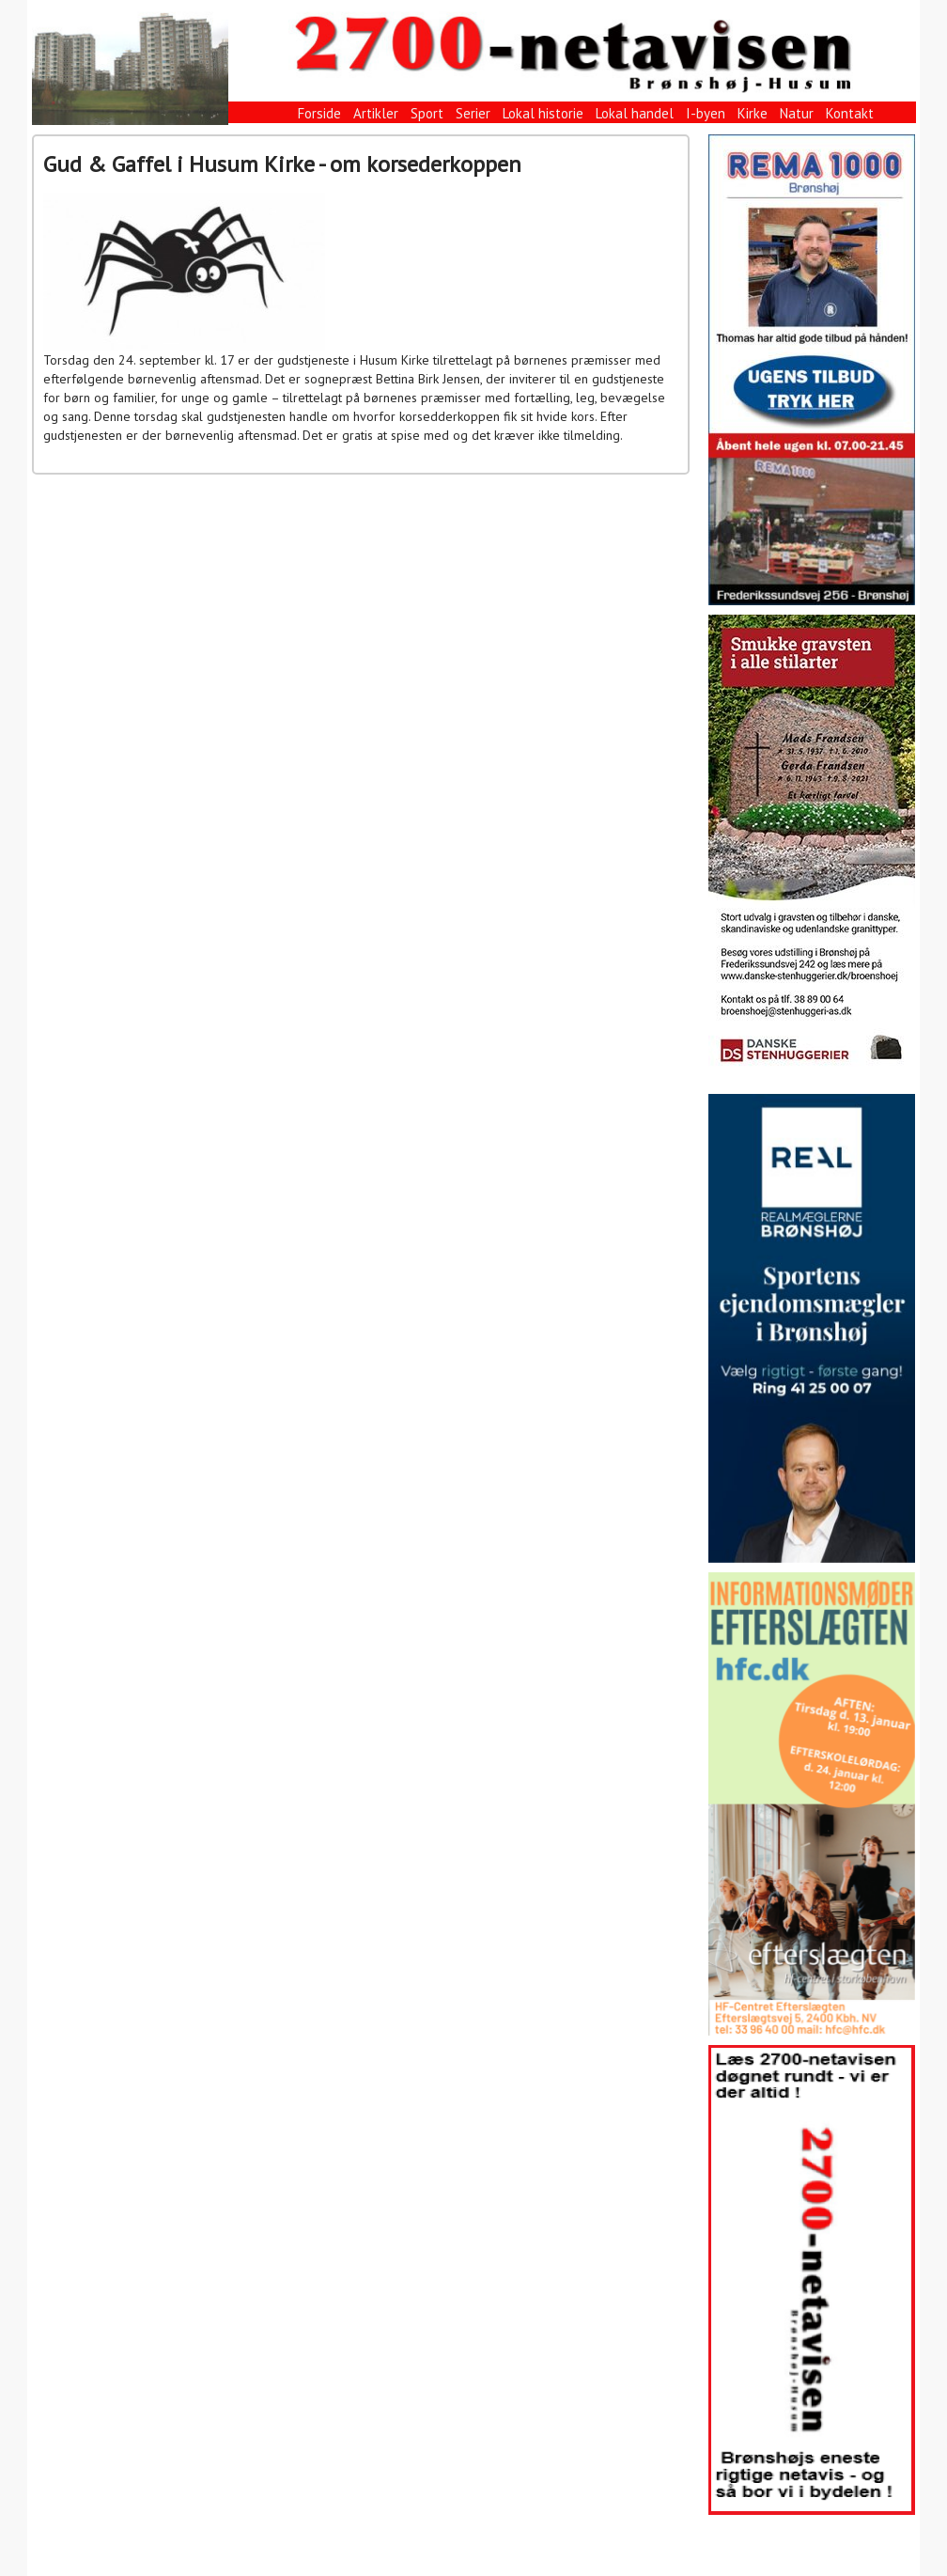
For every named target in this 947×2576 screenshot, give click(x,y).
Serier (473, 113)
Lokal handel (635, 113)
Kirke (752, 113)
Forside (319, 113)
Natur (797, 113)
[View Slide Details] (811, 369)
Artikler (375, 113)
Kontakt (850, 113)
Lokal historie (543, 113)
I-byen (705, 113)
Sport (427, 113)
